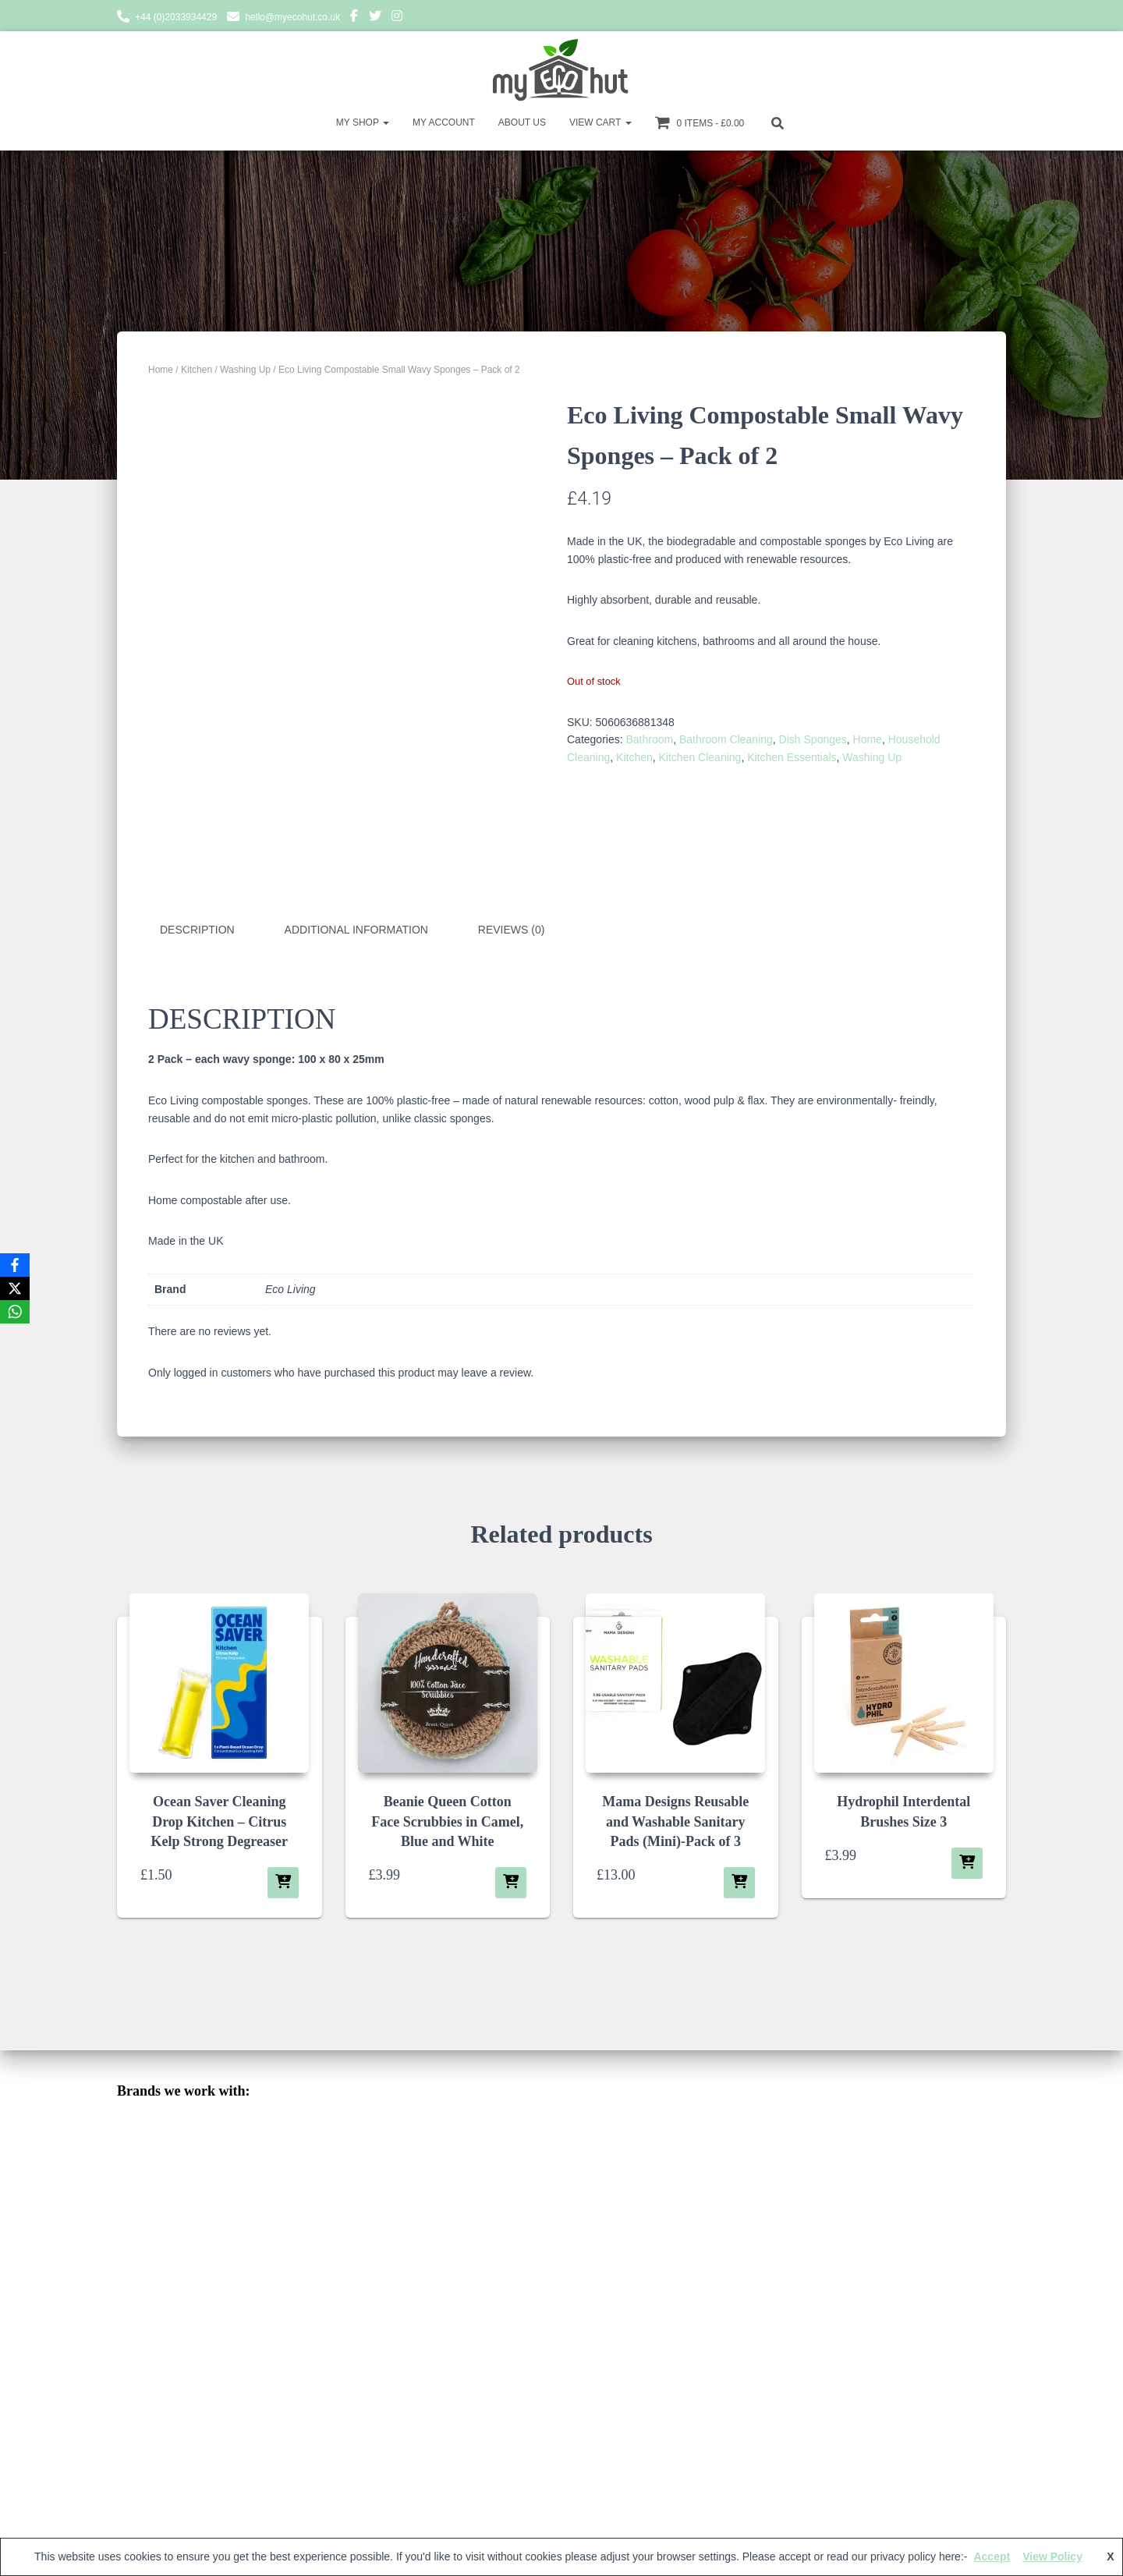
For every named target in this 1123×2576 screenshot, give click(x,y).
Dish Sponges (813, 739)
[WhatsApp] (15, 1311)
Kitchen (196, 369)
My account (444, 122)
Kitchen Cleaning (700, 757)
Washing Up (245, 369)
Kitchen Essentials (791, 757)
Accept (991, 2556)
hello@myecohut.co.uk (292, 17)
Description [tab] (197, 929)
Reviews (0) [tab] (511, 929)
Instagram (396, 18)
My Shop (362, 122)
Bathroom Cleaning (726, 739)
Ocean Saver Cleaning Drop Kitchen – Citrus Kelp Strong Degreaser (219, 1820)
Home (160, 369)
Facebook (354, 18)
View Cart (600, 122)
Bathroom (649, 739)
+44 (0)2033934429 (176, 17)
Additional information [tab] (356, 929)
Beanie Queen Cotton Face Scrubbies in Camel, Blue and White (447, 1820)
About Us (522, 122)
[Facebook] (15, 1265)
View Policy (1052, 2556)
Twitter (375, 18)
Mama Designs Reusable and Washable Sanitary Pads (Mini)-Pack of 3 (675, 1820)
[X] (15, 1288)
